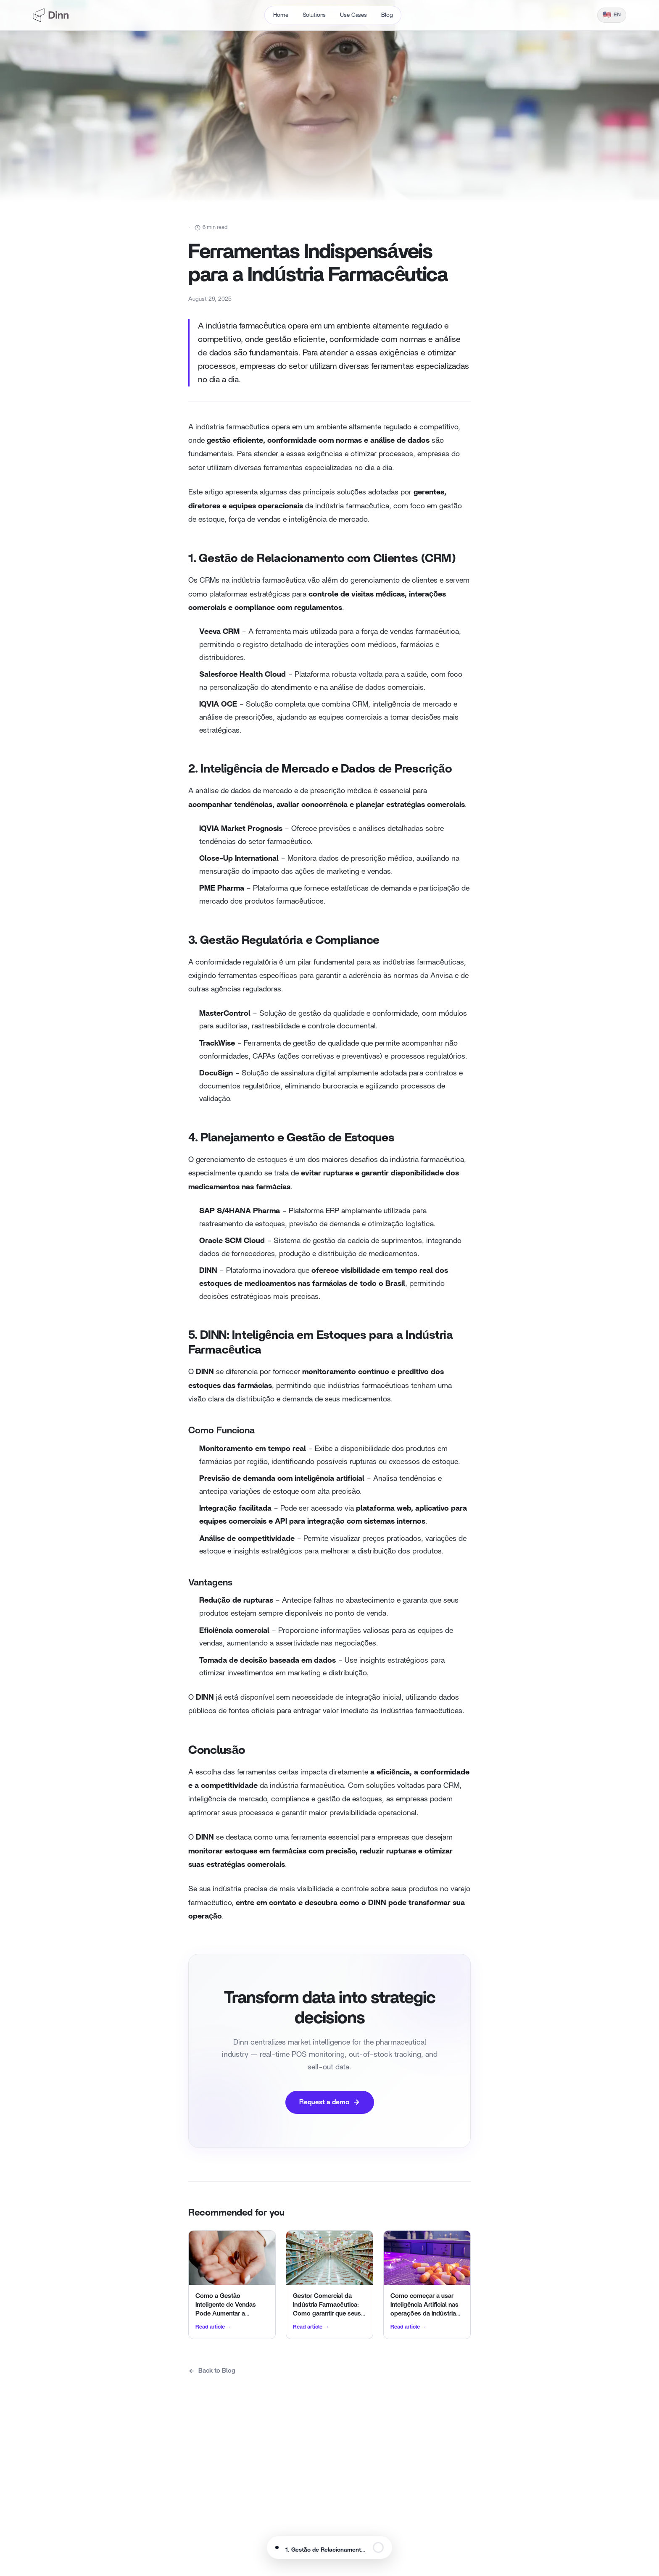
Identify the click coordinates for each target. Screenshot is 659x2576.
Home (280, 15)
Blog (387, 15)
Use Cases (353, 15)
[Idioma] (611, 15)
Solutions (314, 15)
